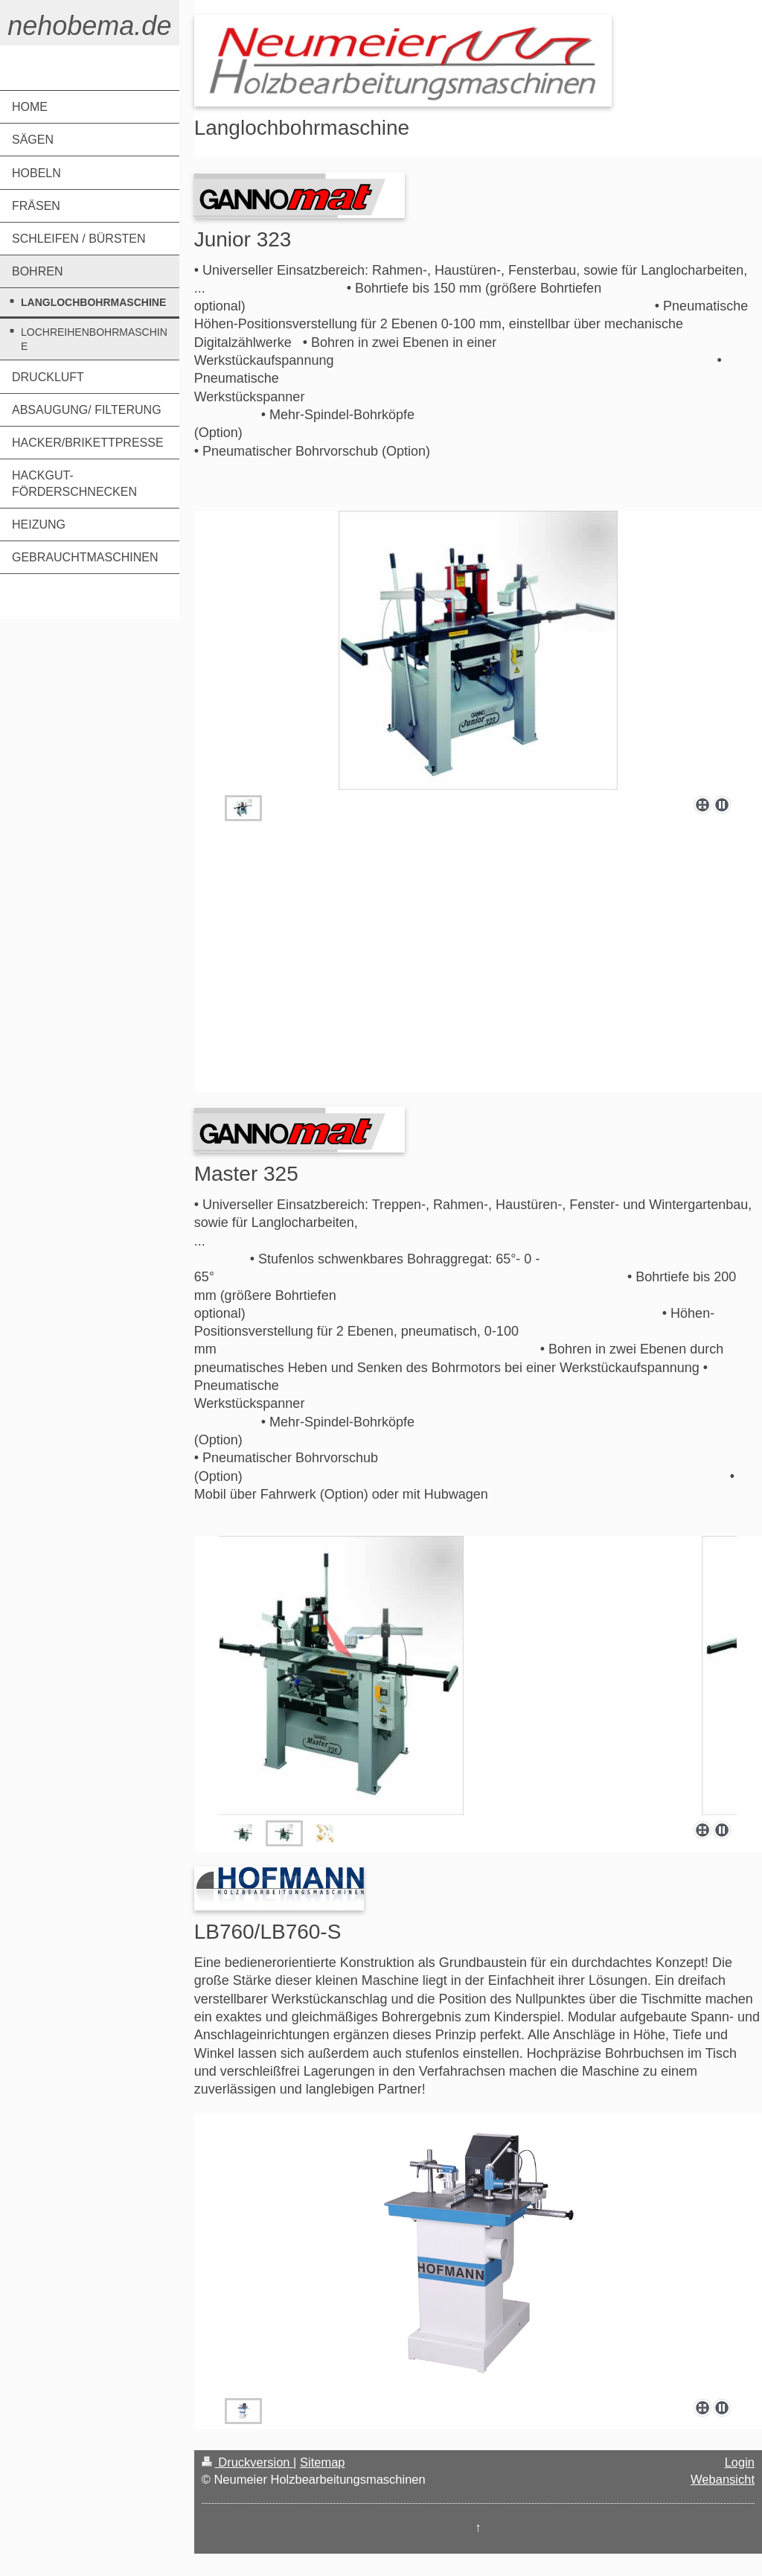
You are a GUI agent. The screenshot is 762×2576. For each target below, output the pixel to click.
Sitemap (322, 2462)
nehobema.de (89, 25)
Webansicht (723, 2479)
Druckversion (247, 2462)
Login (740, 2462)
